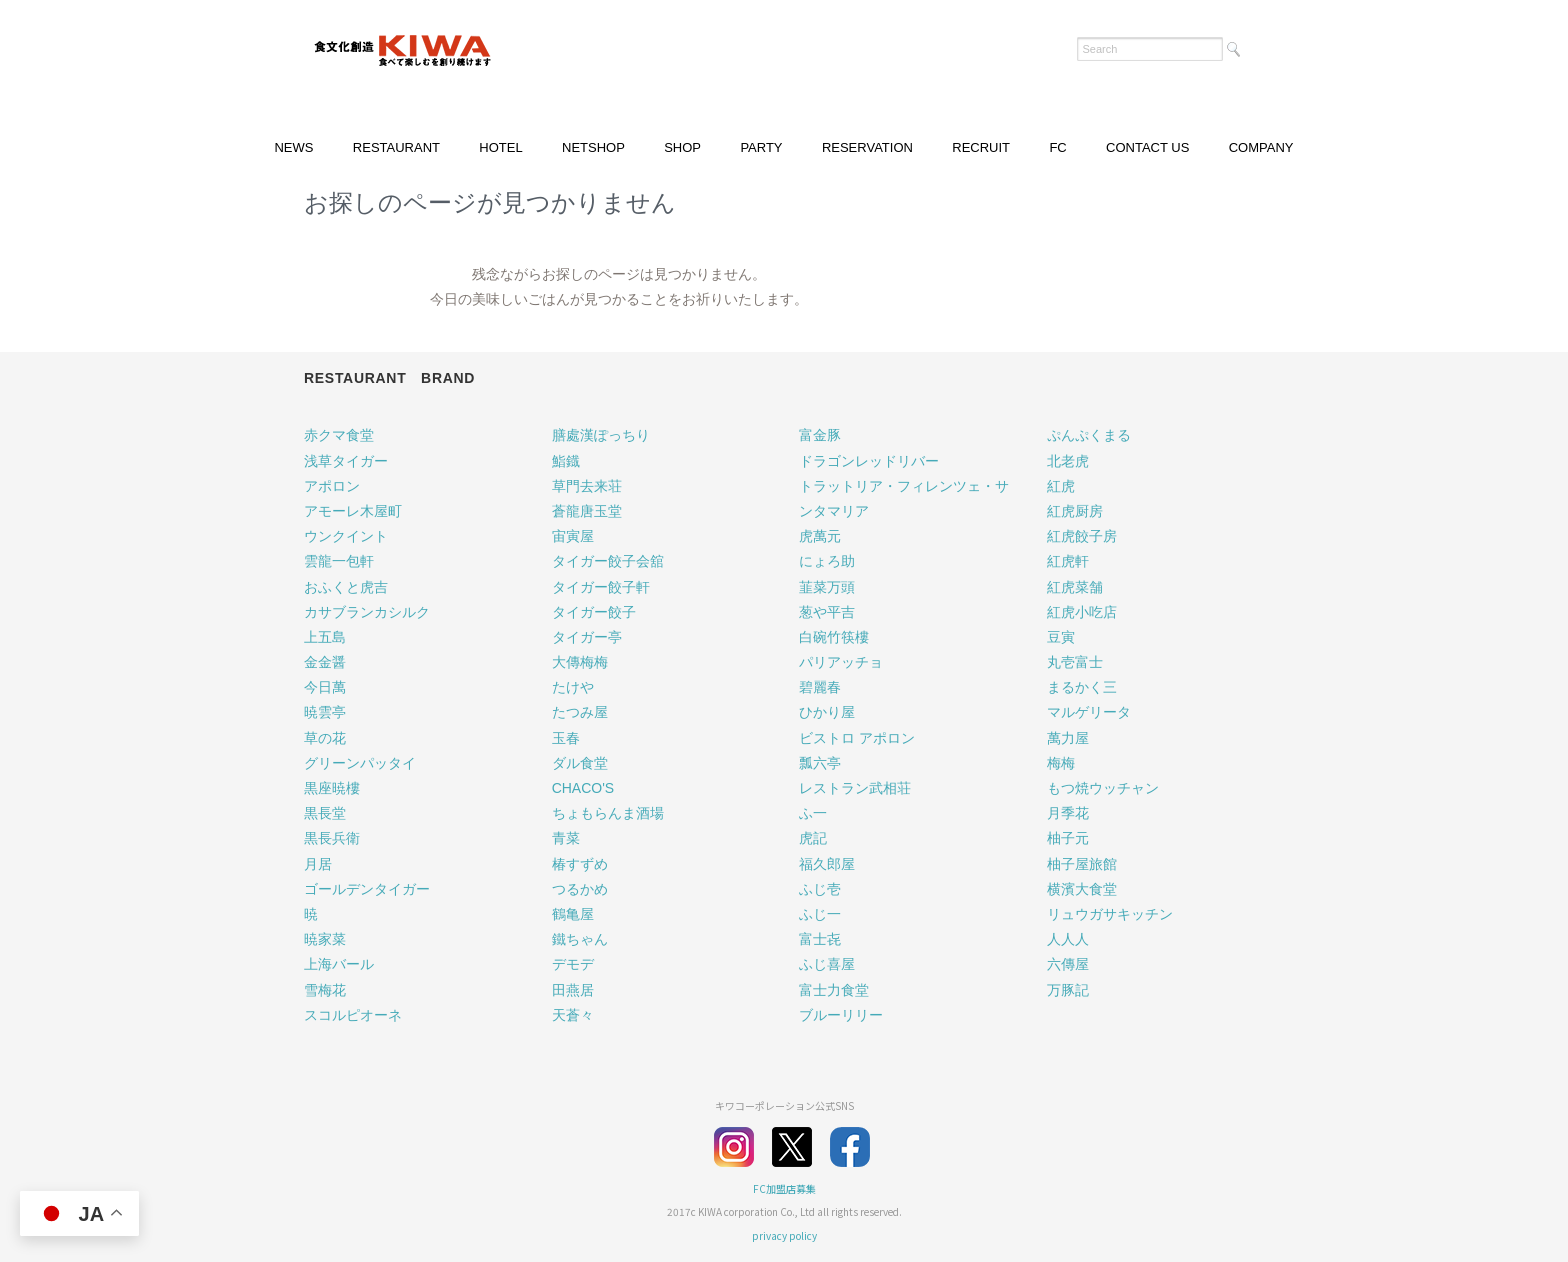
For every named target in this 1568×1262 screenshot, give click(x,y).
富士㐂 (820, 939)
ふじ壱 (820, 889)
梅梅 (1061, 763)
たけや (573, 687)
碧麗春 (820, 687)
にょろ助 (827, 561)
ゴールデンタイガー (367, 889)
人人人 (1068, 939)
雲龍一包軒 (339, 561)
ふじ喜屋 (827, 964)
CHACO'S (583, 788)
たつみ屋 (580, 712)
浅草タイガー (346, 461)
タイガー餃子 (594, 612)
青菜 (566, 838)
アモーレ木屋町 (353, 511)
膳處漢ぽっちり (601, 435)
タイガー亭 (587, 637)
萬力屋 (1068, 738)
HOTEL (500, 147)
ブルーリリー (841, 1015)
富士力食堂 (834, 990)
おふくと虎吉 (346, 587)
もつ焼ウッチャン (1103, 788)
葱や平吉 (827, 612)
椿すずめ (580, 864)
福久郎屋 (827, 864)
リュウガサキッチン (1110, 914)
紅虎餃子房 (1082, 536)
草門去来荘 (587, 486)
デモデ (573, 964)
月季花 (1068, 813)
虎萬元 (820, 536)
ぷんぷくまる (1089, 435)
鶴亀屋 (573, 914)
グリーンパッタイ (360, 763)
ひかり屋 (827, 712)
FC (1057, 147)
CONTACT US (1147, 147)
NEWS (293, 147)
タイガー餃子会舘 (608, 561)
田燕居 (573, 990)
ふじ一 (820, 914)
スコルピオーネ (353, 1015)
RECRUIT (981, 147)
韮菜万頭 (827, 587)
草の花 (325, 738)
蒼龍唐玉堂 (587, 511)
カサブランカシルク (367, 612)
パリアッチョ (841, 662)
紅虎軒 (1068, 561)
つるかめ (580, 889)
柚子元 (1068, 838)
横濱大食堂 (1082, 889)
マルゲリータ (1089, 712)
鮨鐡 (566, 461)
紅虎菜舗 (1075, 587)
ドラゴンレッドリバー (869, 461)
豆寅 (1061, 637)
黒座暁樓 (332, 788)
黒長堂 (325, 813)
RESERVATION (867, 147)
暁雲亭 (325, 712)
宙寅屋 (573, 536)
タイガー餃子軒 (601, 587)
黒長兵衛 (332, 838)
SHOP (682, 147)
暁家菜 (325, 939)
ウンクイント (346, 536)
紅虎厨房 (1075, 511)
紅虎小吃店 (1082, 612)
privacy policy (784, 1235)
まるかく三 (1082, 687)
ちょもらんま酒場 (608, 813)
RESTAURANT (396, 147)
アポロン (332, 486)
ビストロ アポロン (857, 738)
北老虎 (1068, 461)
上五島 (325, 637)
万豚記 (1068, 990)
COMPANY (1261, 147)
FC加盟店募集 (784, 1188)
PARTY (761, 147)
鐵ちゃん (580, 939)
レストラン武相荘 (855, 788)
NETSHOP (593, 147)
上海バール (339, 964)
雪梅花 (325, 990)
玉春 (566, 738)
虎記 (813, 838)
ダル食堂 (580, 763)
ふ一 (813, 813)
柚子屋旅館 (1082, 864)
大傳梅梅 (580, 662)
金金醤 (325, 662)
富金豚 (820, 435)
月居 (318, 864)
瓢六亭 (820, 763)
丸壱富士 (1075, 662)
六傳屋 (1068, 964)
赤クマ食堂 (339, 435)
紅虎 (1061, 486)
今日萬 (325, 687)
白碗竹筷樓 (834, 637)
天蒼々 (573, 1015)
